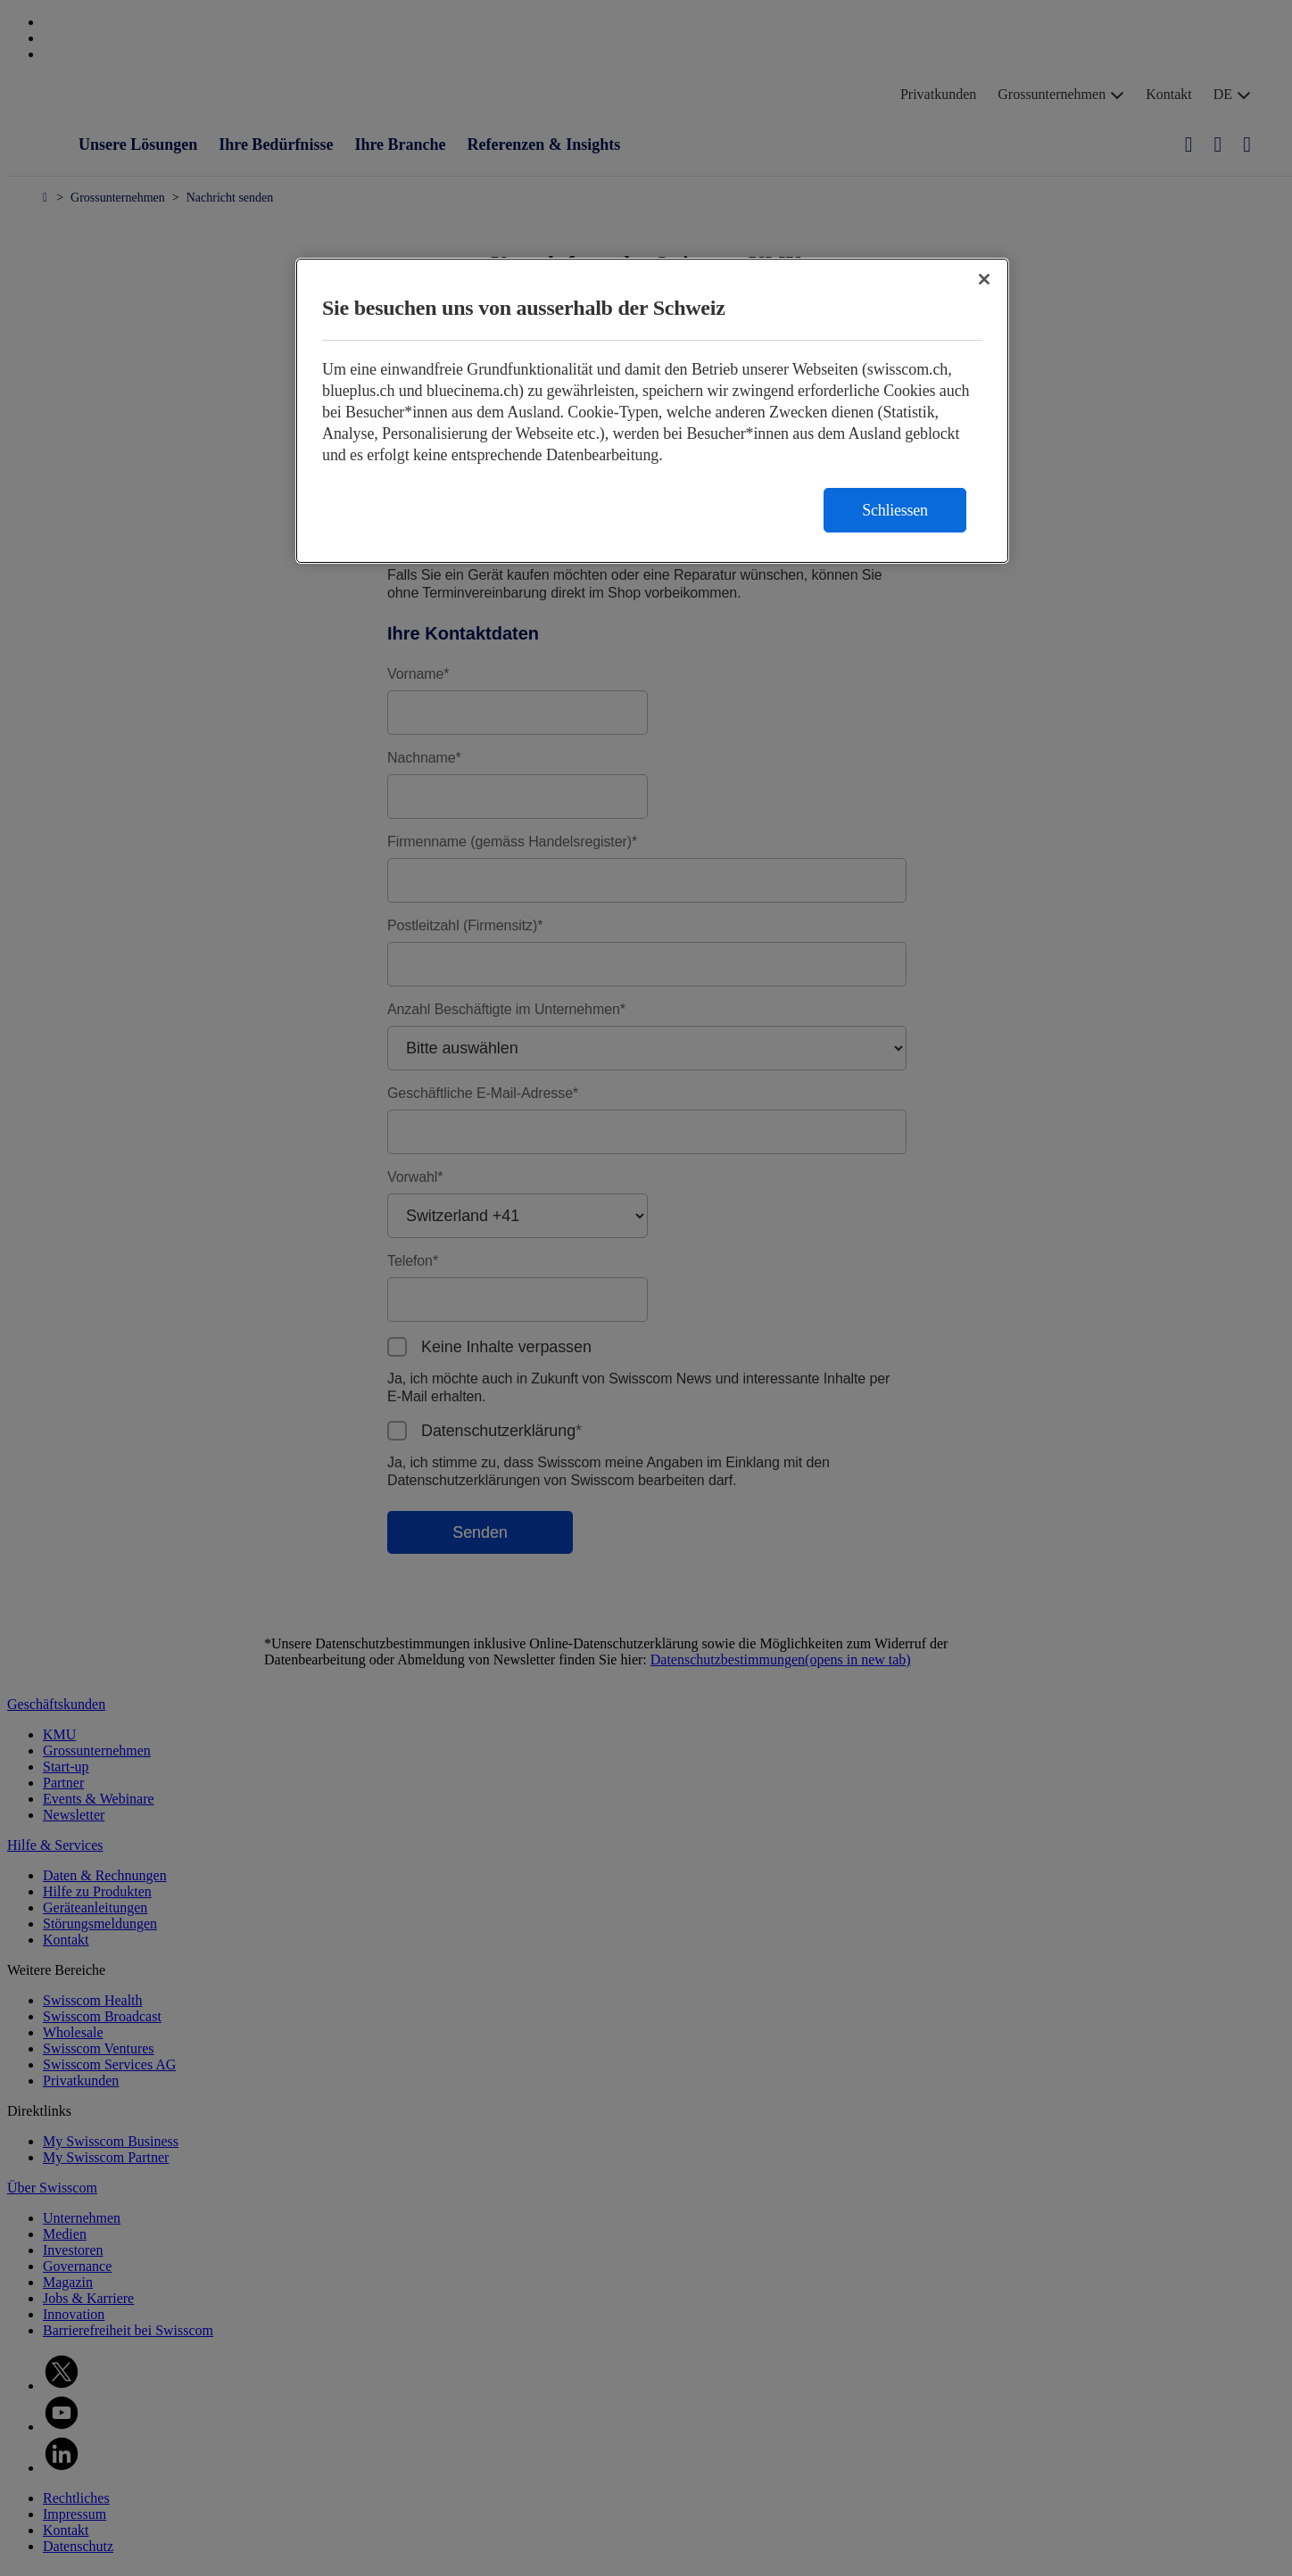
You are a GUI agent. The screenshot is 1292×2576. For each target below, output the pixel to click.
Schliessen (895, 510)
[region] (652, 411)
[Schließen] (984, 279)
